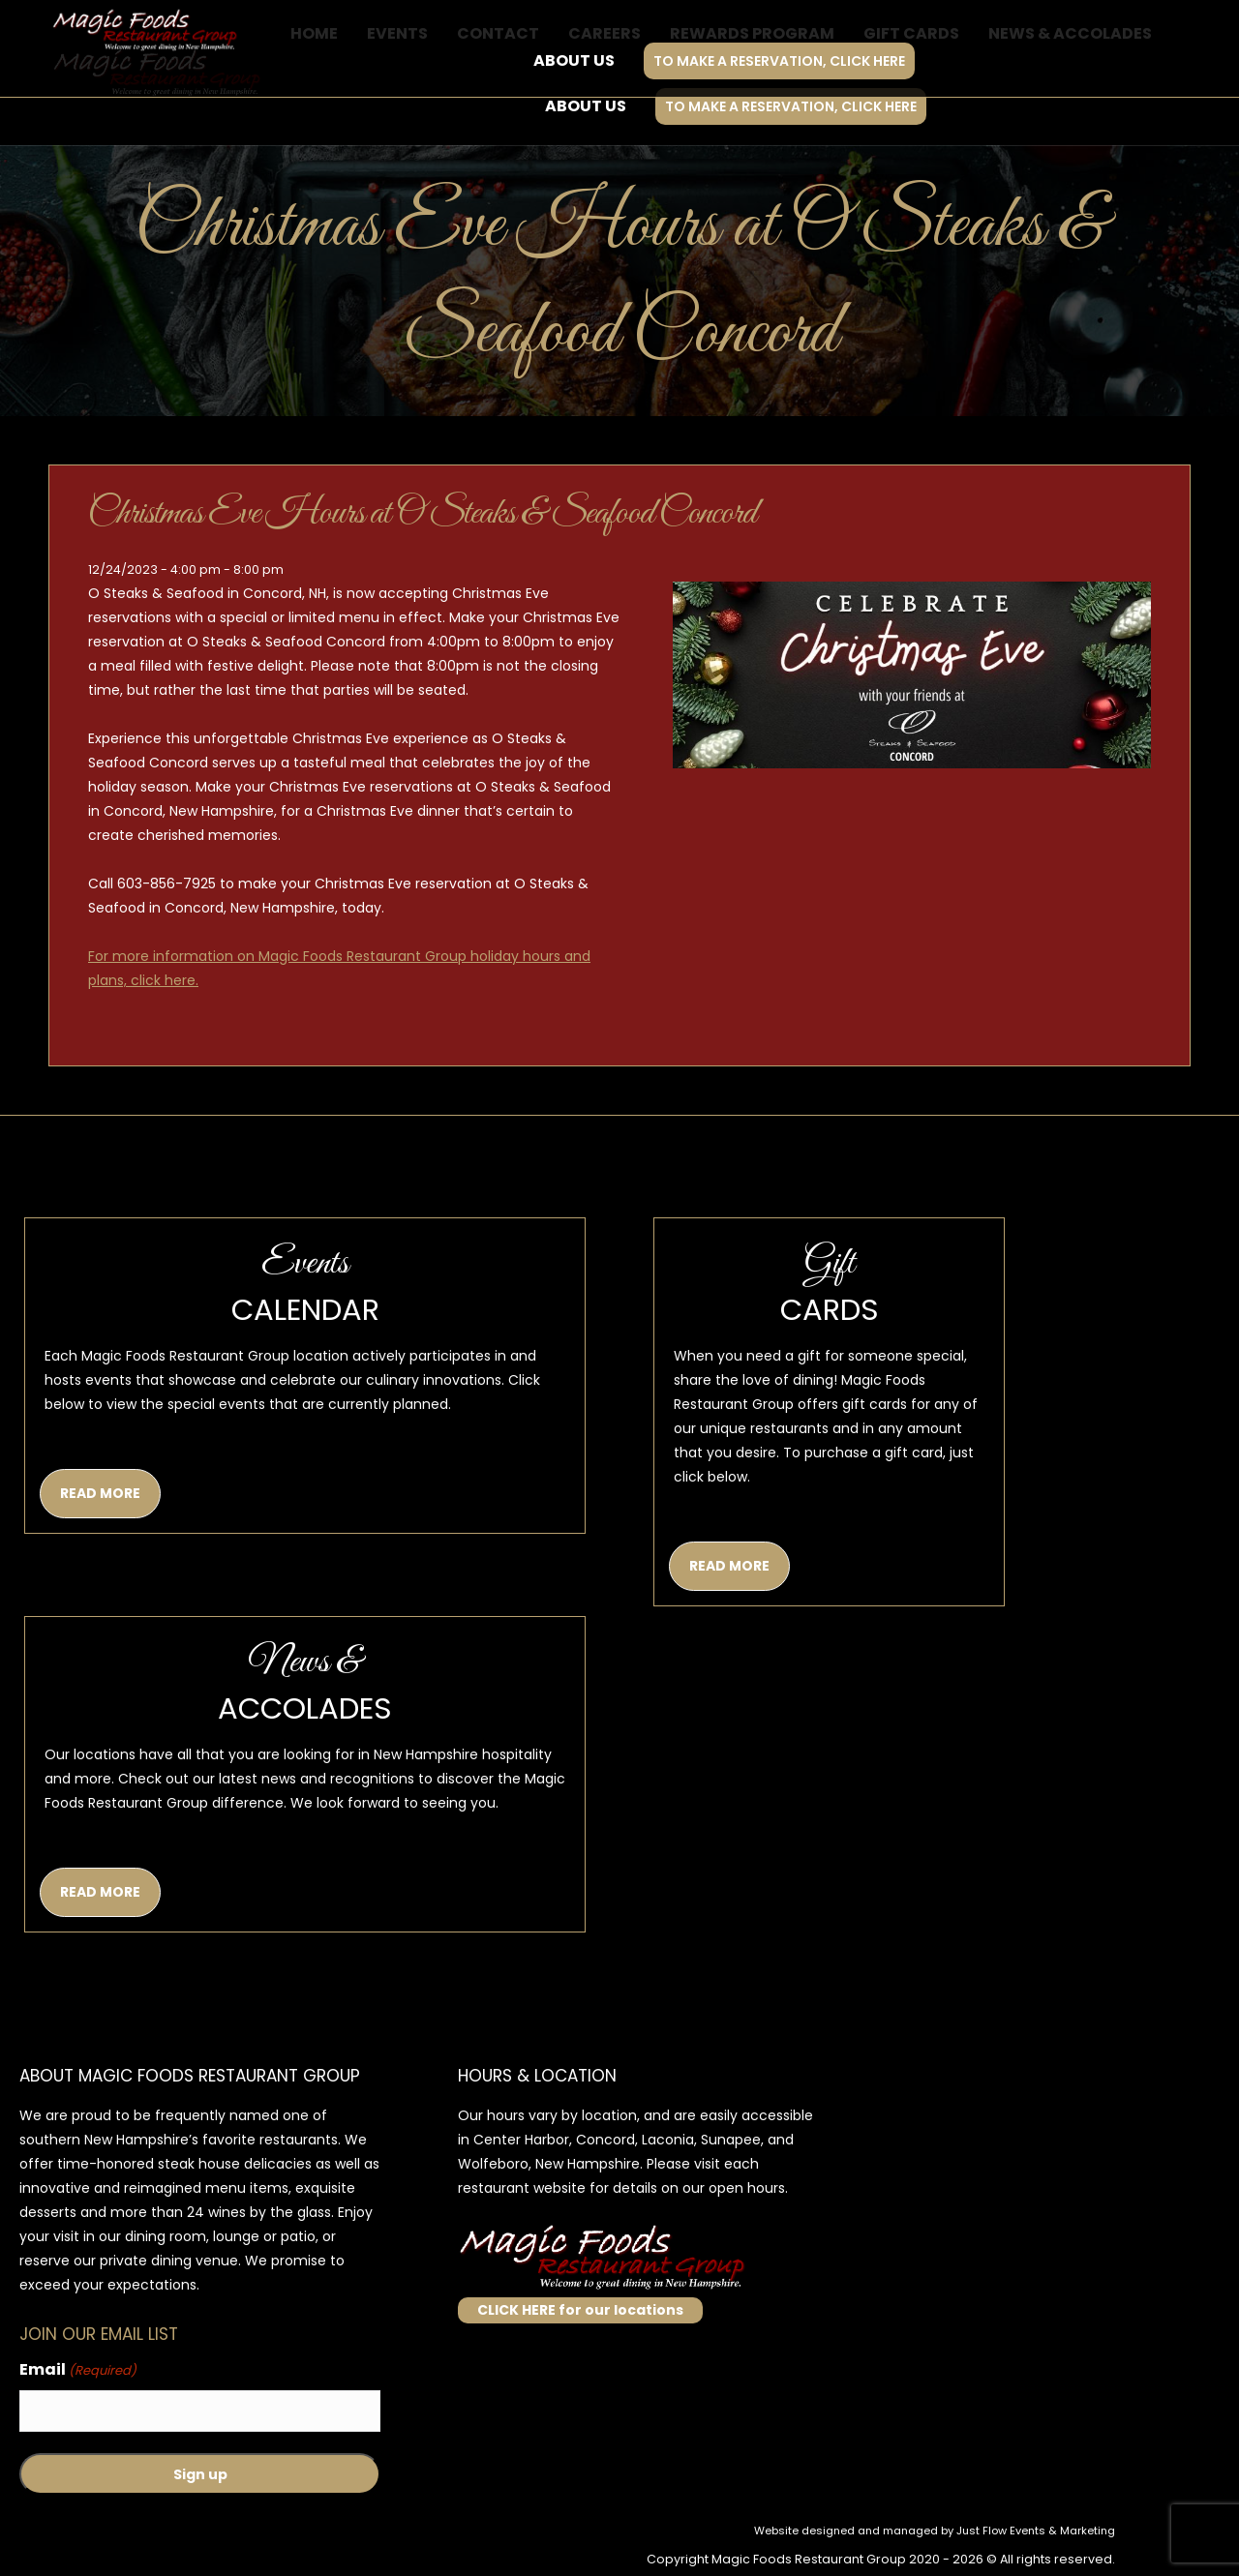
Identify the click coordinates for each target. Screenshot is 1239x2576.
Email (77, 2370)
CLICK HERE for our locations (580, 2310)
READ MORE (100, 1493)
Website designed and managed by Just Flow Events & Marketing (934, 2530)
